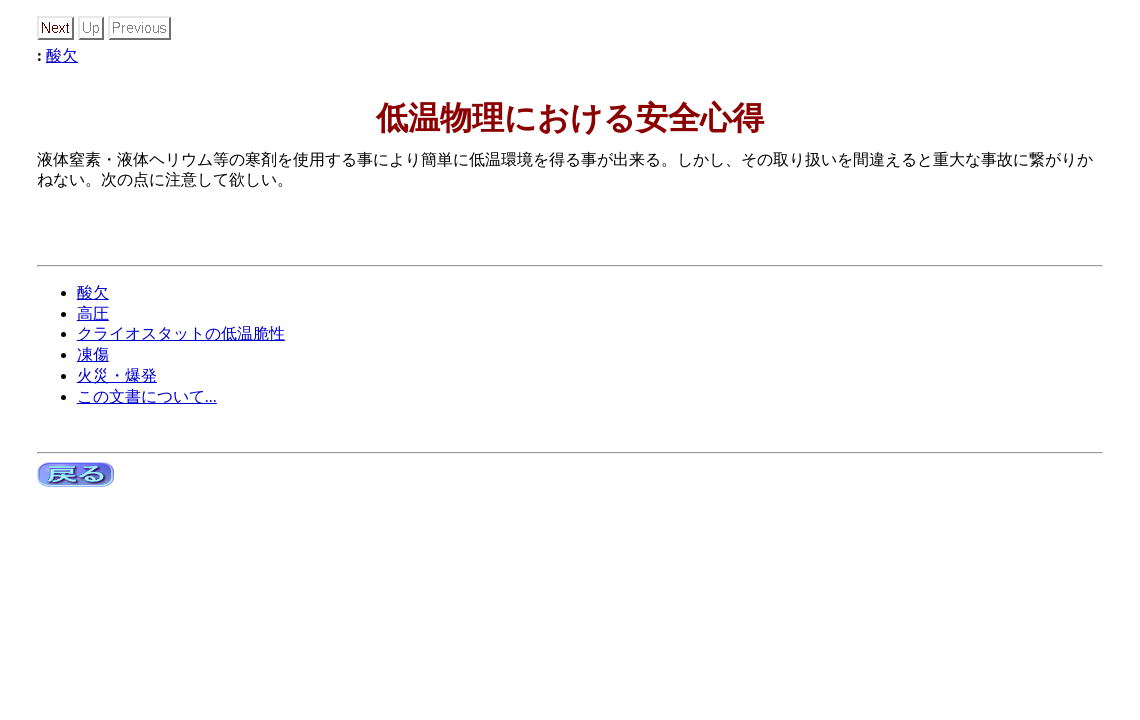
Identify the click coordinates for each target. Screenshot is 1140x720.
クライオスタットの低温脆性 (181, 333)
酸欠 (62, 55)
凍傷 (93, 354)
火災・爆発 (117, 375)
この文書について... (147, 396)
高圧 (93, 313)
